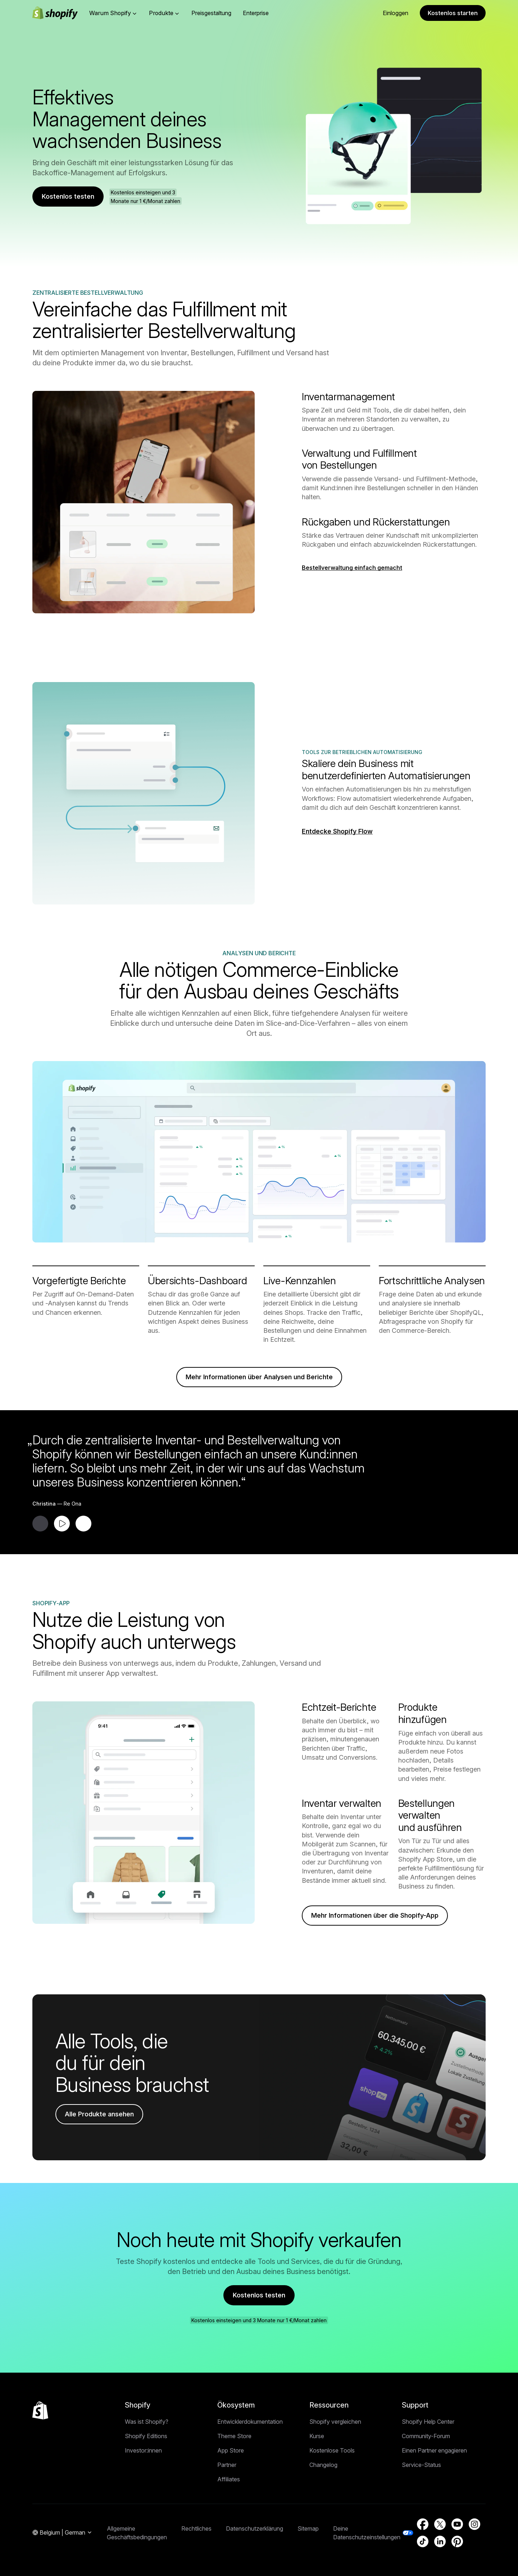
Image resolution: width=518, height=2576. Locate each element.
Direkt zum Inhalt (23, 6)
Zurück (94, 136)
